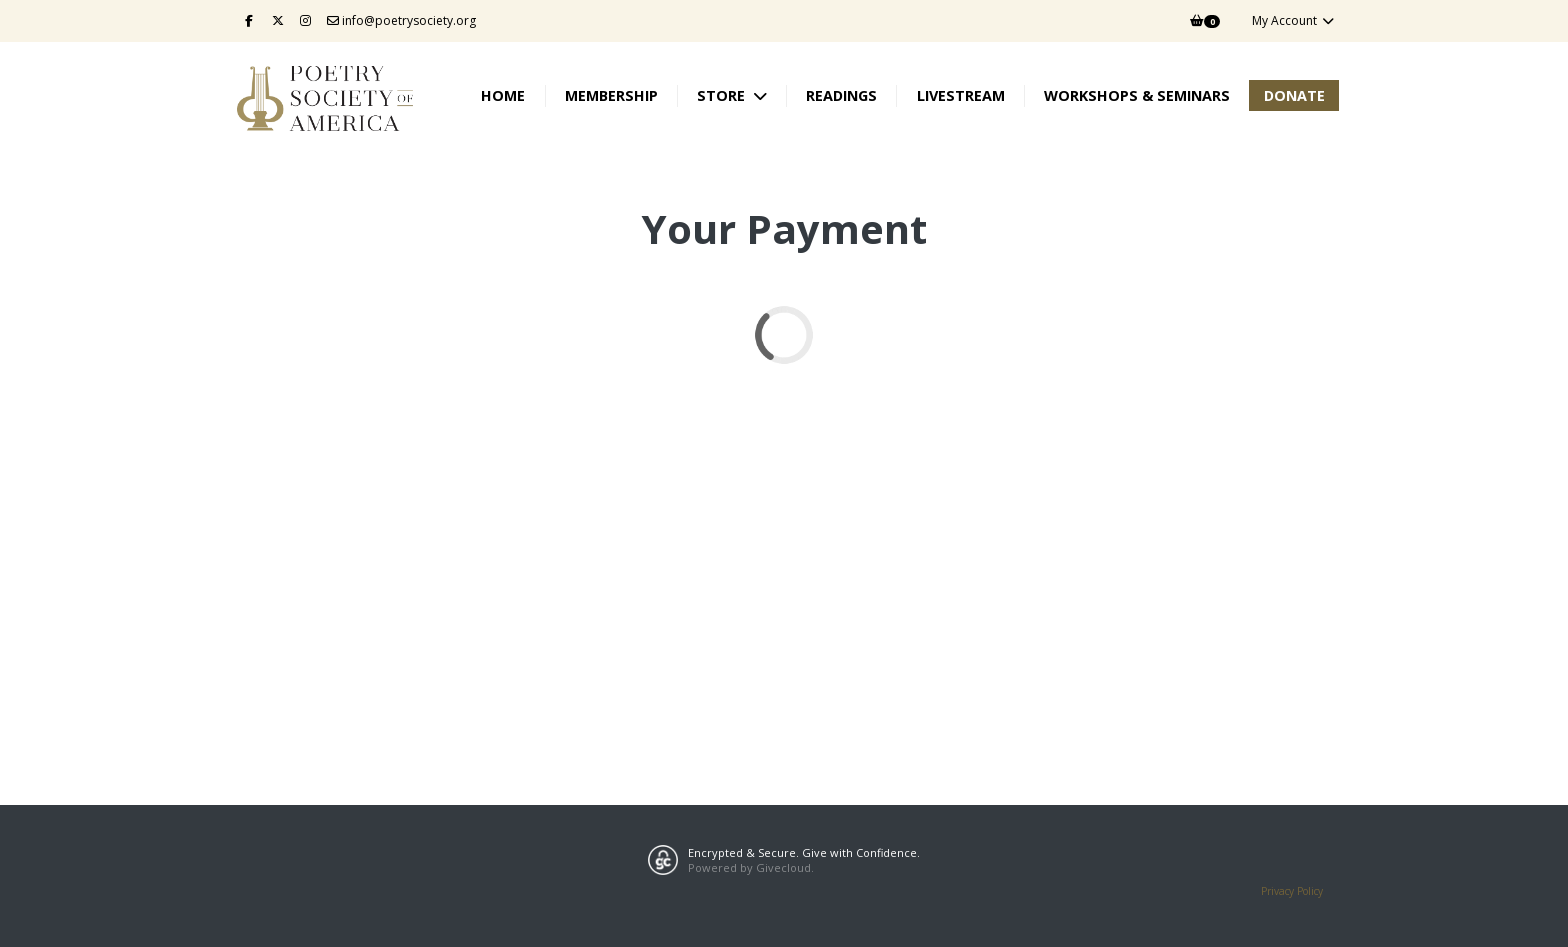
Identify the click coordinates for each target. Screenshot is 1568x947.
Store (723, 95)
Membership (611, 95)
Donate (1294, 95)
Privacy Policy (1292, 891)
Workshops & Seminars (1137, 95)
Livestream (961, 95)
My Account (1293, 20)
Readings (841, 95)
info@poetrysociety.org (401, 20)
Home (503, 95)
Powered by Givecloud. (751, 867)
